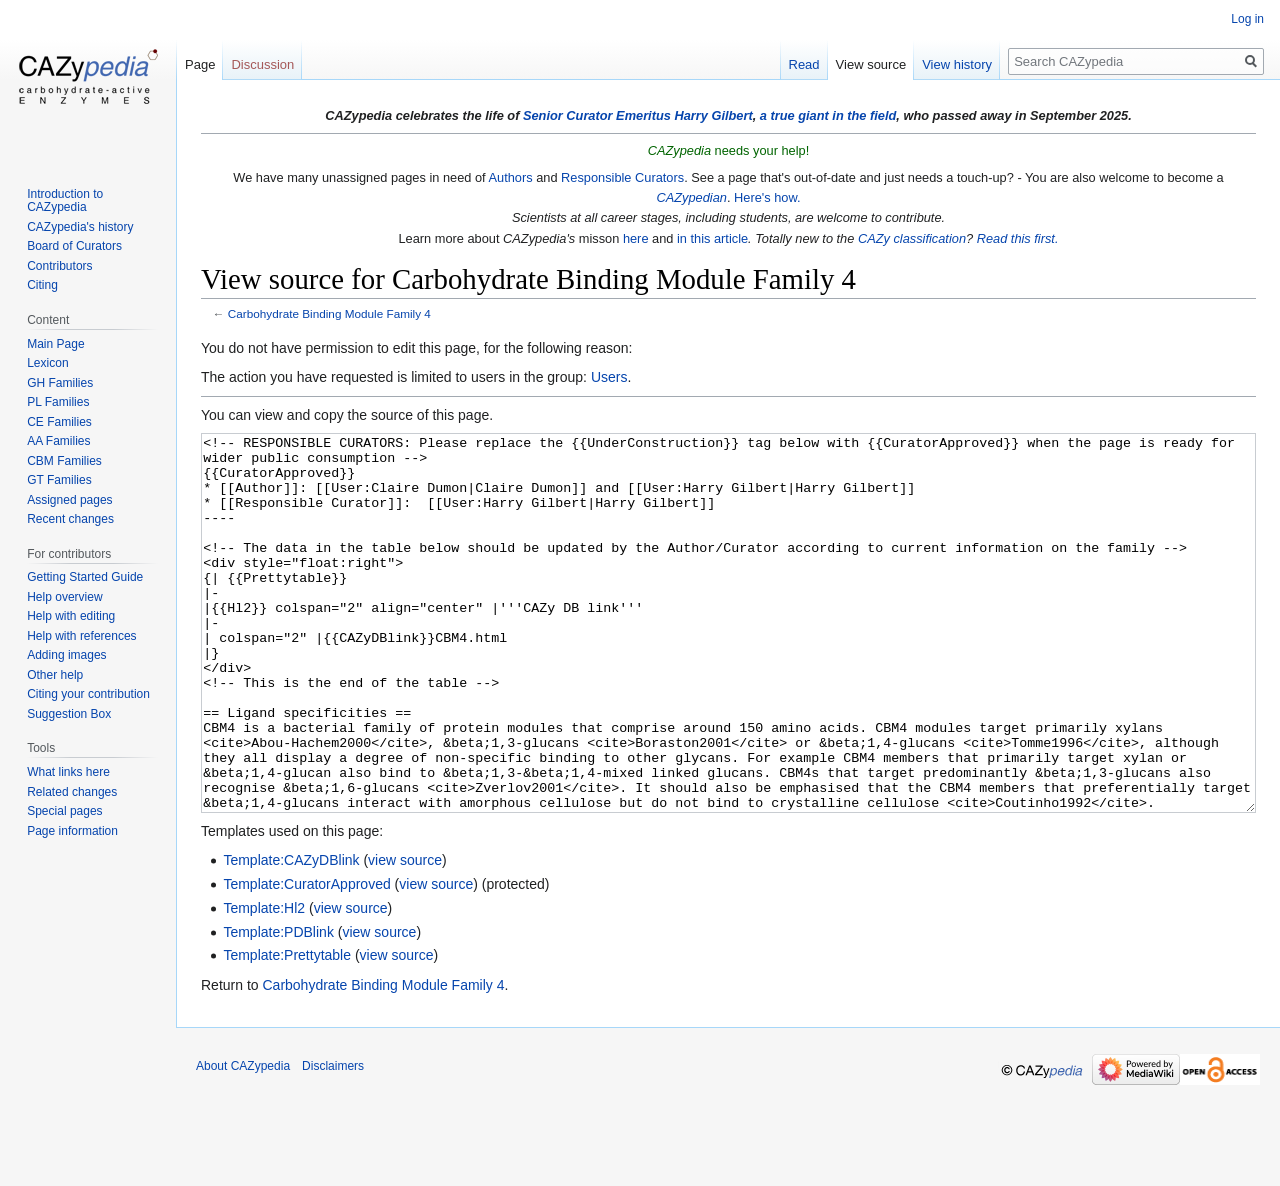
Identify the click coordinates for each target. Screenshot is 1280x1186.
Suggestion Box (69, 714)
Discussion (262, 64)
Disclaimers (333, 1141)
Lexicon (47, 363)
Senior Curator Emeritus (597, 115)
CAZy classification (912, 238)
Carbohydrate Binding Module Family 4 (329, 313)
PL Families (58, 402)
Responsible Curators (622, 177)
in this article (712, 238)
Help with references (81, 636)
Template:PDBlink (278, 1007)
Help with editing (71, 616)
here (636, 238)
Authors (510, 177)
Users (609, 377)
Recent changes (70, 519)
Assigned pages (69, 500)
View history (957, 64)
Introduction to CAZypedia (65, 201)
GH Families (60, 383)
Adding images (66, 655)
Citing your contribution (88, 694)
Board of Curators (74, 246)
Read (804, 64)
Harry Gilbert (713, 115)
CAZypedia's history (80, 227)
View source (871, 64)
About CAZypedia (243, 1141)
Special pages (64, 811)
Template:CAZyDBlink (291, 935)
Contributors (59, 266)
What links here (68, 772)
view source (405, 935)
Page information (72, 831)
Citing (42, 285)
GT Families (59, 480)
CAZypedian (691, 197)
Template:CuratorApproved (306, 959)
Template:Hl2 (264, 983)
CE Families (59, 422)
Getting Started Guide (85, 577)
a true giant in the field (828, 115)
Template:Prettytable (287, 1030)
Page (200, 64)
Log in (1247, 19)
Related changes (72, 792)
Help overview (64, 597)
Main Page (55, 344)
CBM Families (64, 461)
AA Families (58, 441)
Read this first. (1018, 238)
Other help (55, 675)
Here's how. (767, 197)
